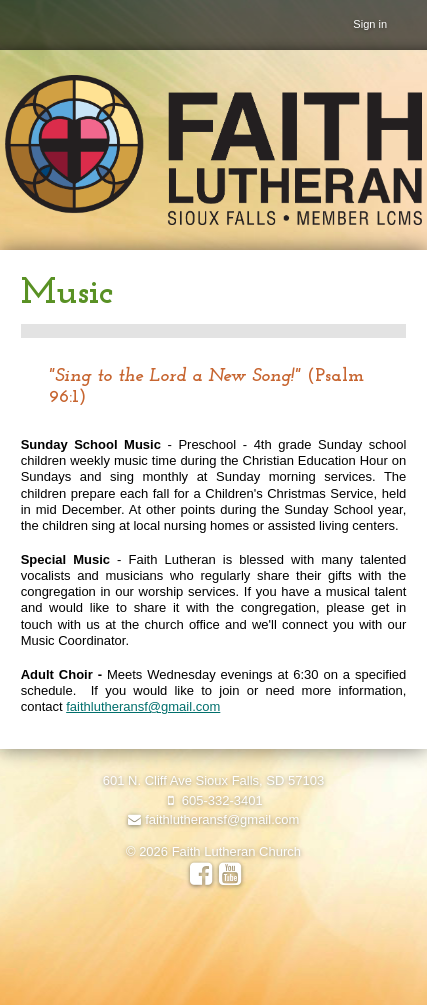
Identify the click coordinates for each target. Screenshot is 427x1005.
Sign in (370, 24)
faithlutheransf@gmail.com (143, 706)
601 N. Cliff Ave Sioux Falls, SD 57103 (213, 780)
